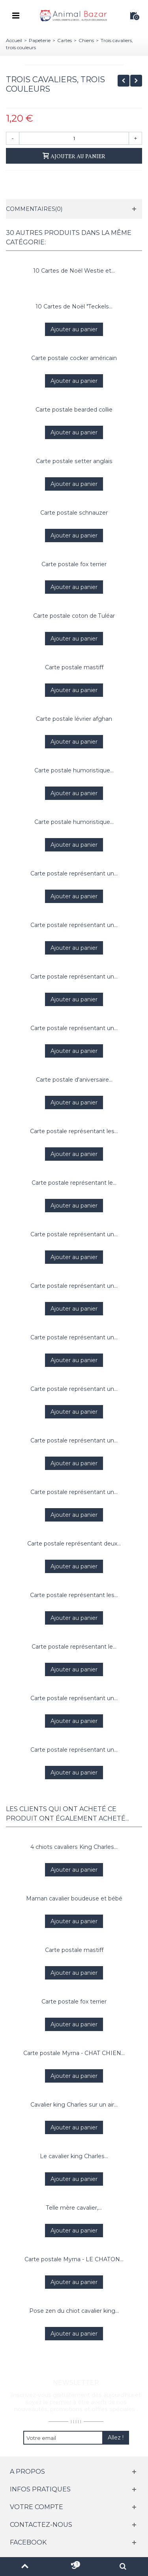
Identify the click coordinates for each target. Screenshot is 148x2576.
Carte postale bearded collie (74, 409)
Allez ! (116, 2437)
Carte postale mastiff (74, 667)
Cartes (64, 40)
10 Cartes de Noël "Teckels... (74, 306)
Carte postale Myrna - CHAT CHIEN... (74, 2053)
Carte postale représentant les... (74, 1131)
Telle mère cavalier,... (74, 2207)
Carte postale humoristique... (74, 770)
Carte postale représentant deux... (74, 1543)
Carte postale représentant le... (74, 1182)
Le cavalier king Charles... (74, 2156)
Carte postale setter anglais (74, 461)
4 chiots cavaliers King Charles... (74, 1846)
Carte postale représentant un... (74, 873)
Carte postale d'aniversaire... (74, 1079)
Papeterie (40, 40)
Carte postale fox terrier (74, 564)
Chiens (86, 40)
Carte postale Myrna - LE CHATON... (74, 2259)
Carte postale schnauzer (74, 512)
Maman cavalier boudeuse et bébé (74, 1898)
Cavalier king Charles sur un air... (74, 2104)
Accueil (14, 40)
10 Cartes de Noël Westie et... (74, 270)
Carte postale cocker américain (74, 358)
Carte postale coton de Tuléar (74, 615)
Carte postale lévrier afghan (74, 718)
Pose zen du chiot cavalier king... (74, 2310)
